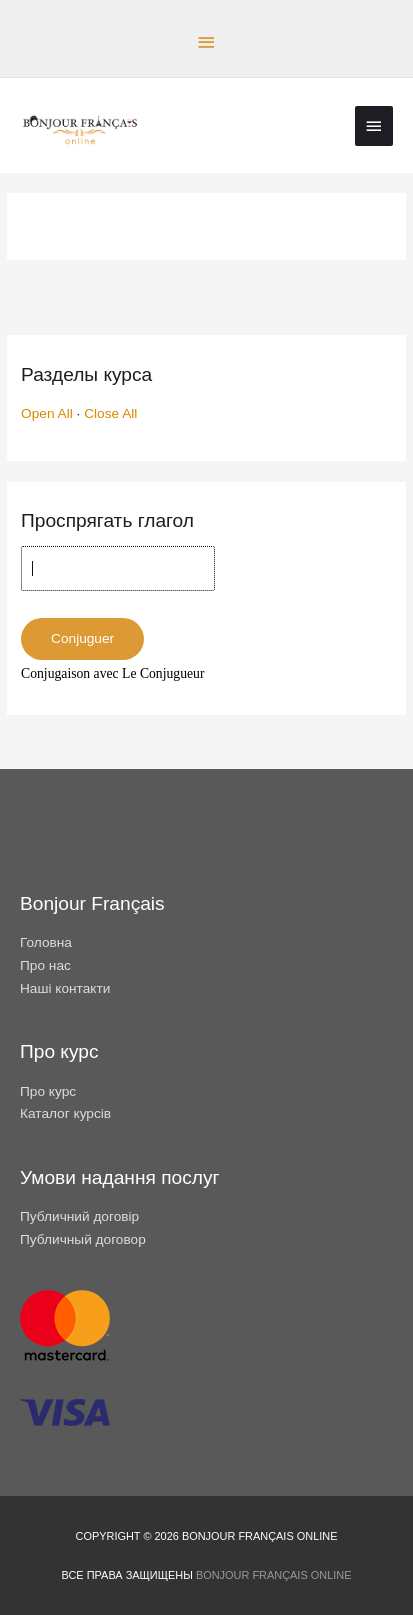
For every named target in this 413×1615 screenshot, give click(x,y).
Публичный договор (83, 1239)
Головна (46, 942)
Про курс (48, 1091)
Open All (47, 413)
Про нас (45, 965)
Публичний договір (79, 1216)
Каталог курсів (65, 1113)
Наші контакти (65, 988)
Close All (110, 413)
